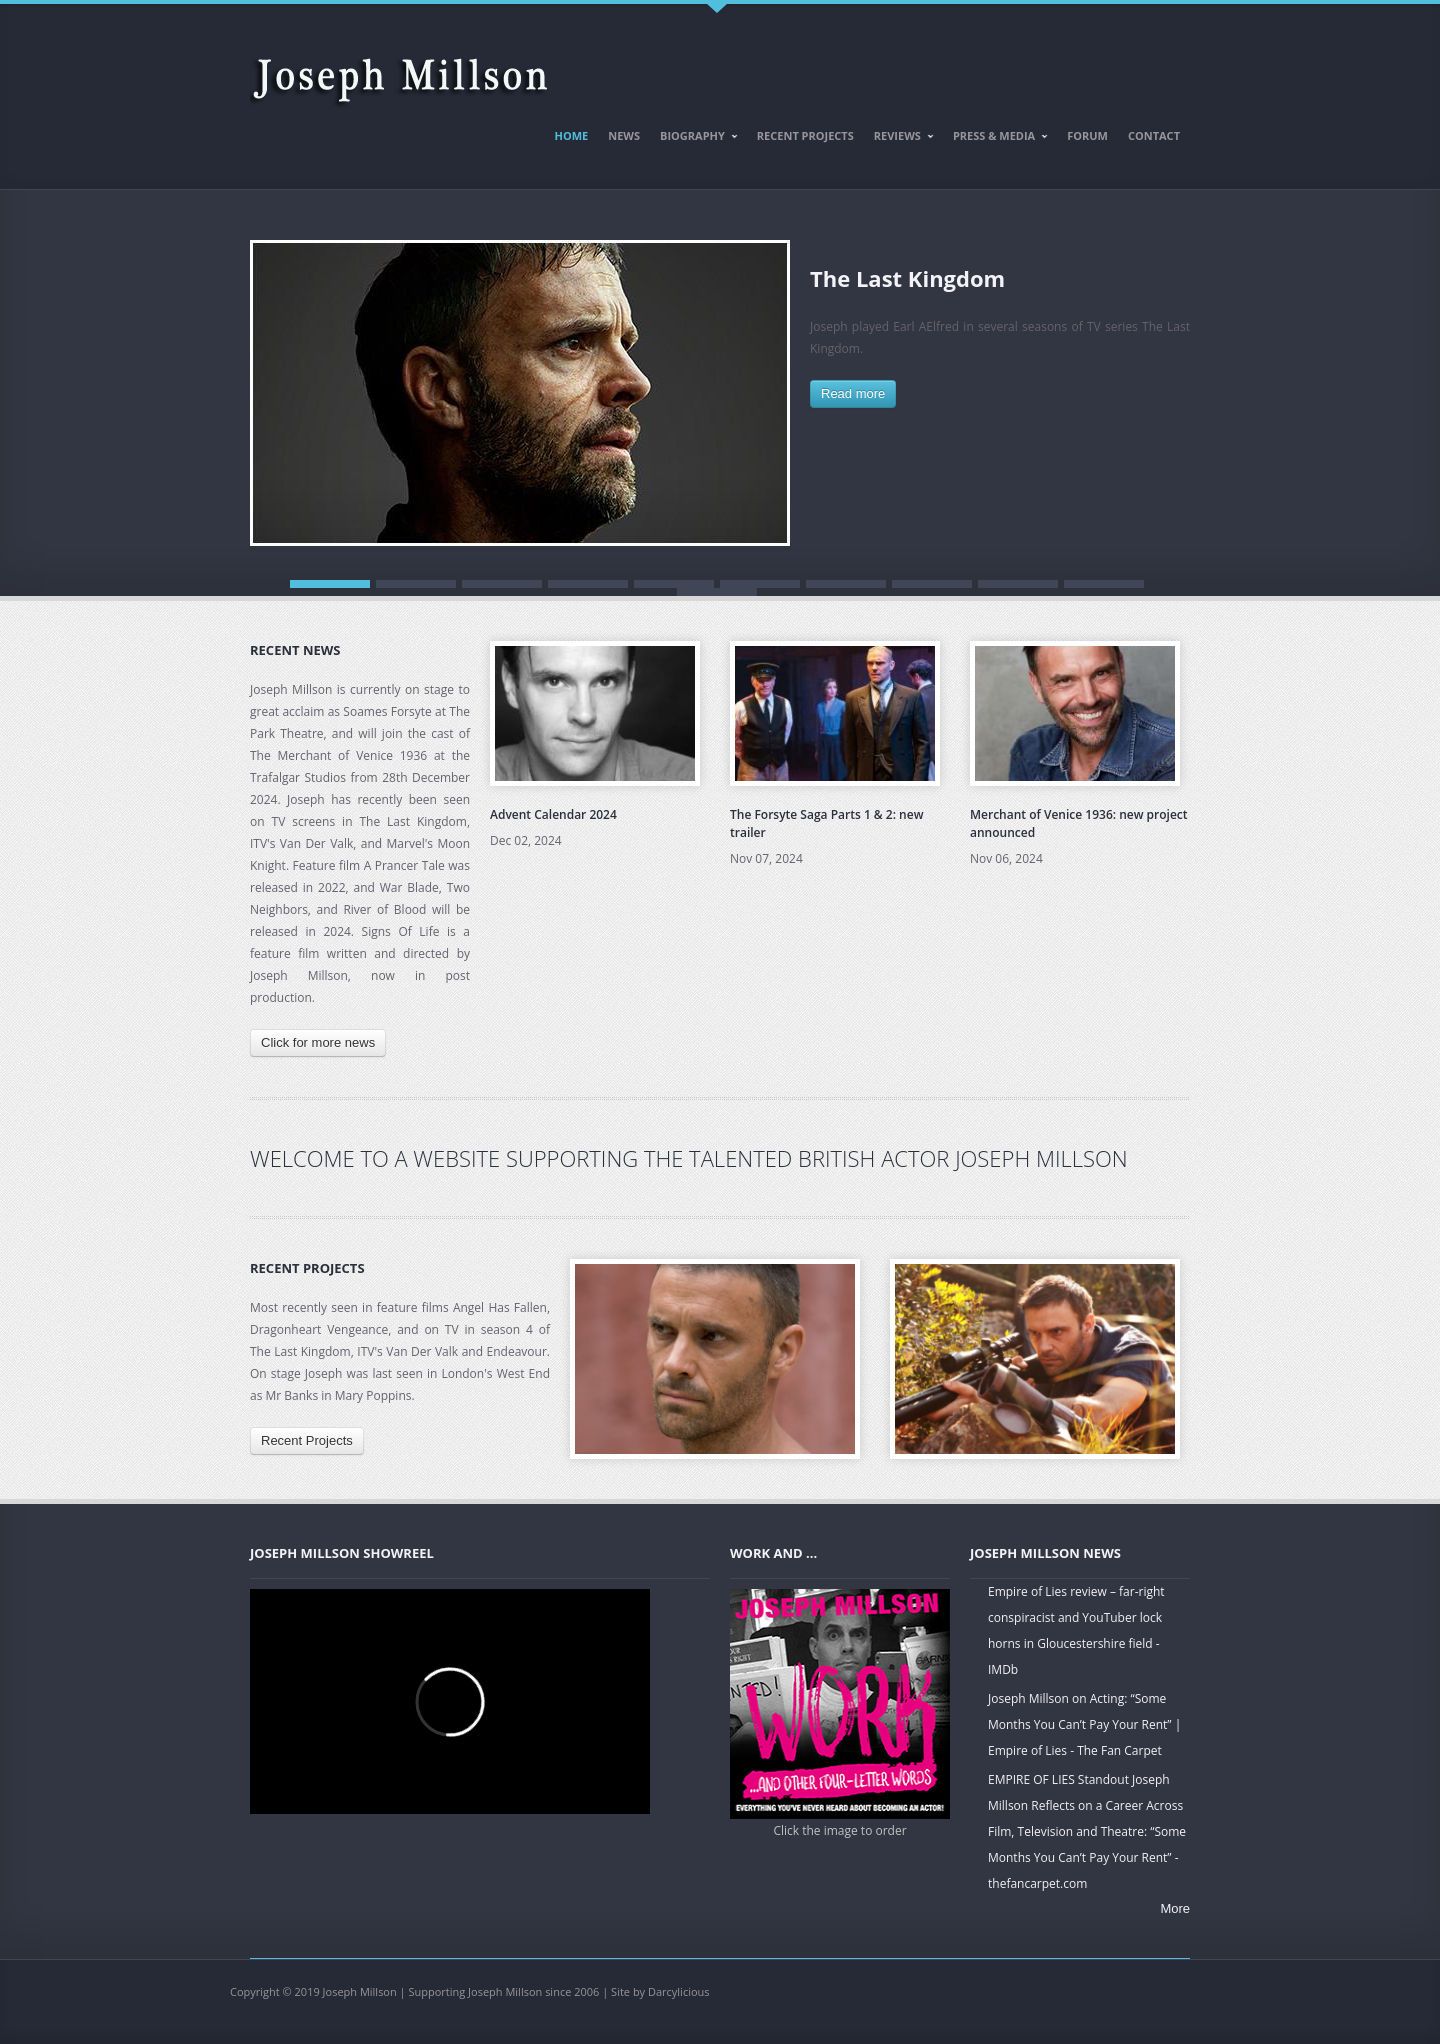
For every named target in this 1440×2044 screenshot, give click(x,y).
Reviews (899, 139)
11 (717, 592)
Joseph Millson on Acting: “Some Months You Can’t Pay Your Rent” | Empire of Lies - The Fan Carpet (1084, 1724)
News (624, 135)
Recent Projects (805, 135)
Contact (1154, 135)
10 (1104, 584)
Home (572, 135)
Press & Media (996, 139)
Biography (694, 139)
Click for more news (318, 1042)
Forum (1087, 135)
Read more (853, 393)
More (1175, 1908)
